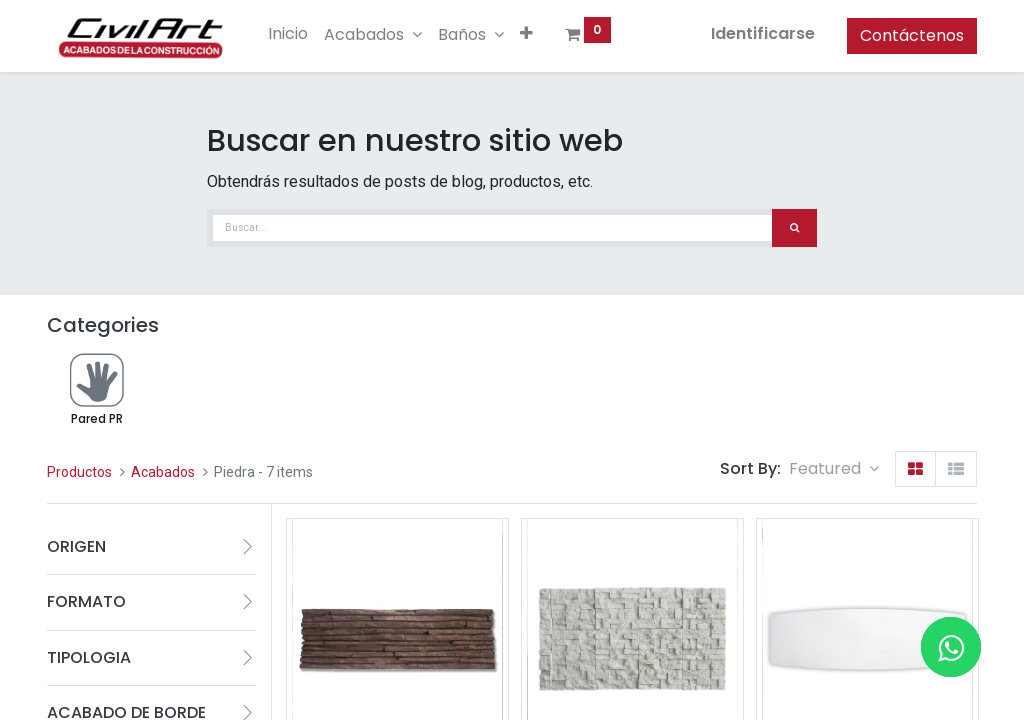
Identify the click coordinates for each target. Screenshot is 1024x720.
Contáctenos (912, 35)
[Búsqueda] (794, 228)
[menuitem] (288, 34)
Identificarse (763, 33)
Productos (79, 472)
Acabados (163, 472)
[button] (526, 34)
